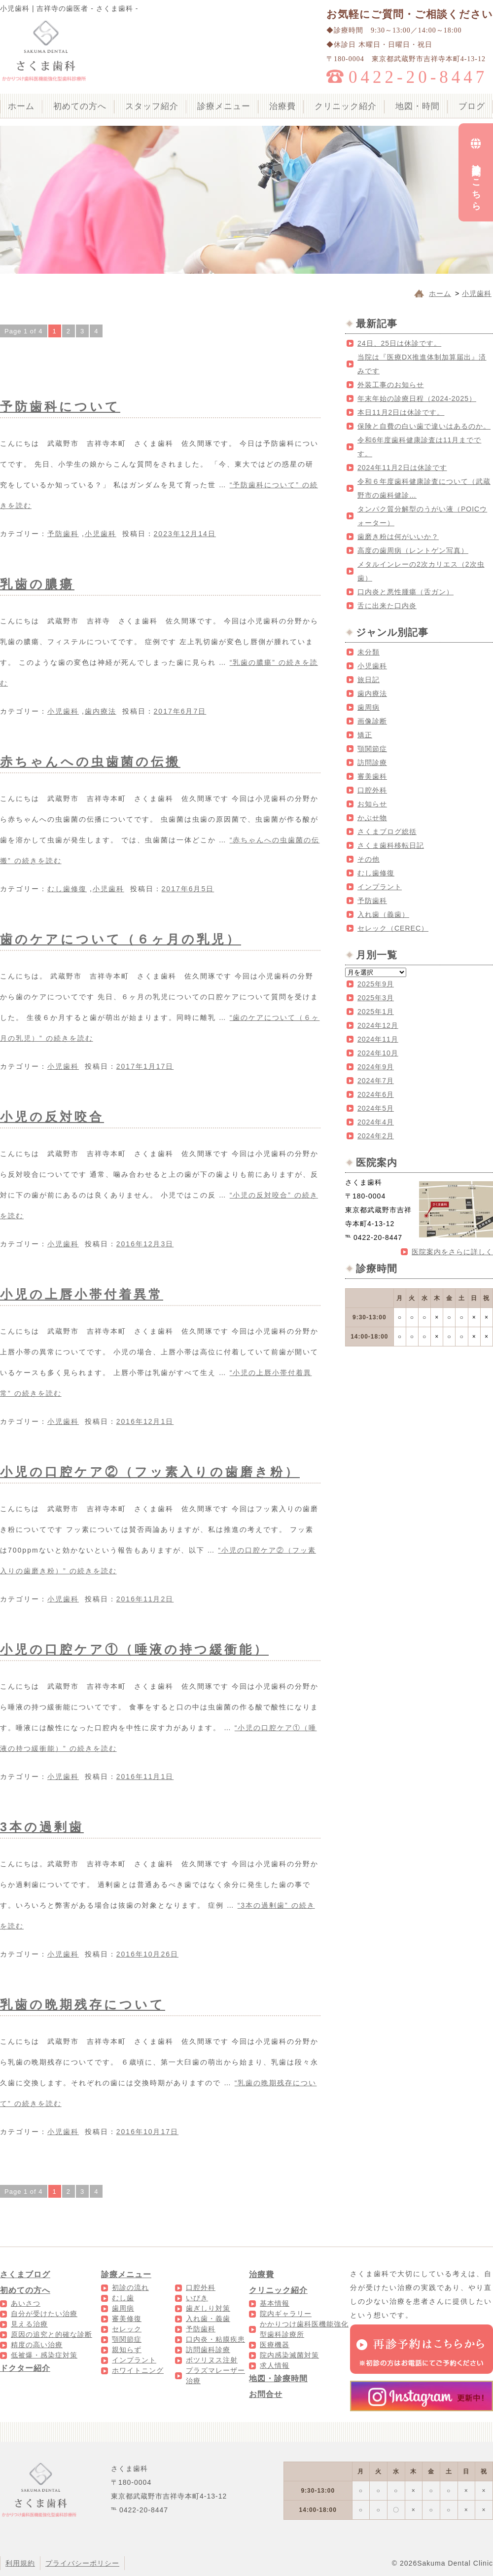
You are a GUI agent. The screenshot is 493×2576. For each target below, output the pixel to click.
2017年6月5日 (188, 889)
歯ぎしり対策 (208, 2308)
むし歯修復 (67, 889)
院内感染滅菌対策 (289, 2355)
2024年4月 (375, 1122)
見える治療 (29, 2324)
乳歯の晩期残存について (82, 2004)
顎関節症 (372, 749)
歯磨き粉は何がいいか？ (398, 537)
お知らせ (372, 804)
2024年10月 (377, 1053)
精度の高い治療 (37, 2345)
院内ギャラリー (286, 2314)
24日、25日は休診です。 (399, 343)
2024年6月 (375, 1094)
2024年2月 (375, 1136)
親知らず (126, 2350)
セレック (126, 2329)
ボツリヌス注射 (212, 2360)
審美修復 (126, 2318)
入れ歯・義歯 (208, 2318)
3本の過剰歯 (42, 1827)
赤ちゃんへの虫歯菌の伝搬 (90, 761)
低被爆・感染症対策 (44, 2355)
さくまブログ (25, 2274)
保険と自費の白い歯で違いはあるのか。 (424, 426)
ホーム (21, 106)
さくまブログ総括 (387, 831)
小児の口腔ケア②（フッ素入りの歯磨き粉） (150, 1472)
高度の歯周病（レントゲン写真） (412, 550)
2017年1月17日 (145, 1066)
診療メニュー (223, 106)
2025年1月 (375, 1012)
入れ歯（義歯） (383, 914)
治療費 (282, 106)
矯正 (364, 735)
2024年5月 (375, 1108)
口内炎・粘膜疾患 (215, 2339)
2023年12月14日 (185, 534)
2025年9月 (375, 984)
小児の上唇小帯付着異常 (81, 1294)
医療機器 (274, 2345)
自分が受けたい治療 (44, 2314)
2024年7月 (375, 1081)
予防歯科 (63, 534)
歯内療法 (100, 711)
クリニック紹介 (346, 106)
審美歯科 (372, 776)
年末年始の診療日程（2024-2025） (416, 398)
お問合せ (265, 2394)
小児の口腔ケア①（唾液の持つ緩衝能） (134, 1649)
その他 (368, 859)
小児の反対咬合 (52, 1117)
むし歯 (123, 2298)
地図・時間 (417, 106)
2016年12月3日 (145, 1244)
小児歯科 (100, 534)
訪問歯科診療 (208, 2350)
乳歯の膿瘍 (37, 584)
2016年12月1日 (145, 1421)
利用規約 (20, 2563)
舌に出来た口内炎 (387, 606)
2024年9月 (375, 1067)
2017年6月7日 (180, 711)
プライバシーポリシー (82, 2563)
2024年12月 (377, 1025)
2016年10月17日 (147, 2132)
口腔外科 (372, 790)
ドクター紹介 (25, 2368)
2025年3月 (375, 998)
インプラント (379, 887)
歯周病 (368, 707)
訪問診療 (372, 762)
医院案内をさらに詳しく (452, 1252)
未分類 (368, 652)
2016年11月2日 (145, 1599)
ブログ (471, 106)
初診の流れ (130, 2287)
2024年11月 (377, 1039)
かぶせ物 (372, 818)
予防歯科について (60, 406)
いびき (197, 2298)
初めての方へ (79, 106)
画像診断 (372, 721)
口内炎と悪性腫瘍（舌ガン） (405, 592)
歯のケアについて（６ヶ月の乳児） (120, 939)
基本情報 (274, 2303)
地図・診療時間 (278, 2378)
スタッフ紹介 (151, 106)
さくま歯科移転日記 (390, 845)
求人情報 (274, 2365)
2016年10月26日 (147, 1954)
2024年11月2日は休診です (402, 468)
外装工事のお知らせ (390, 385)
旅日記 (368, 680)
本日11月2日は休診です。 (400, 412)
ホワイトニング (138, 2370)
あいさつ (25, 2303)
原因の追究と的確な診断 (51, 2334)
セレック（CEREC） (392, 928)
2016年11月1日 (145, 1776)
